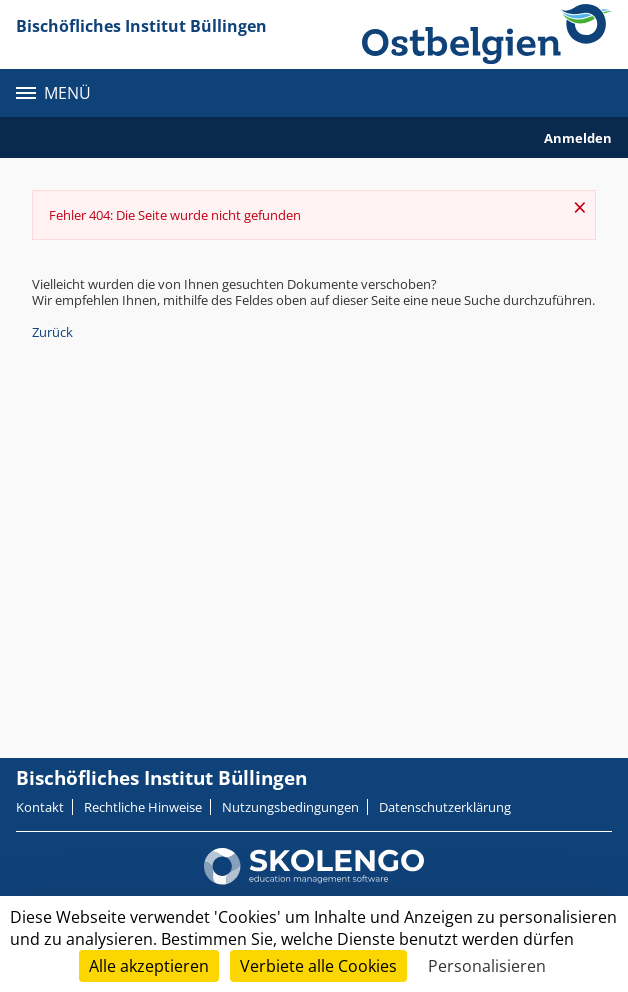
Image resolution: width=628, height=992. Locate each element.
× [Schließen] (580, 207)
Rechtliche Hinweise (143, 807)
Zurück (52, 332)
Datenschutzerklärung (445, 807)
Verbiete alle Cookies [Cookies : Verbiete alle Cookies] (318, 966)
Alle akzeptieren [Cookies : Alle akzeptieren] (149, 966)
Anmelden (578, 138)
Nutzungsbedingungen (290, 807)
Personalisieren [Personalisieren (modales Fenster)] (487, 966)
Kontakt (40, 807)
